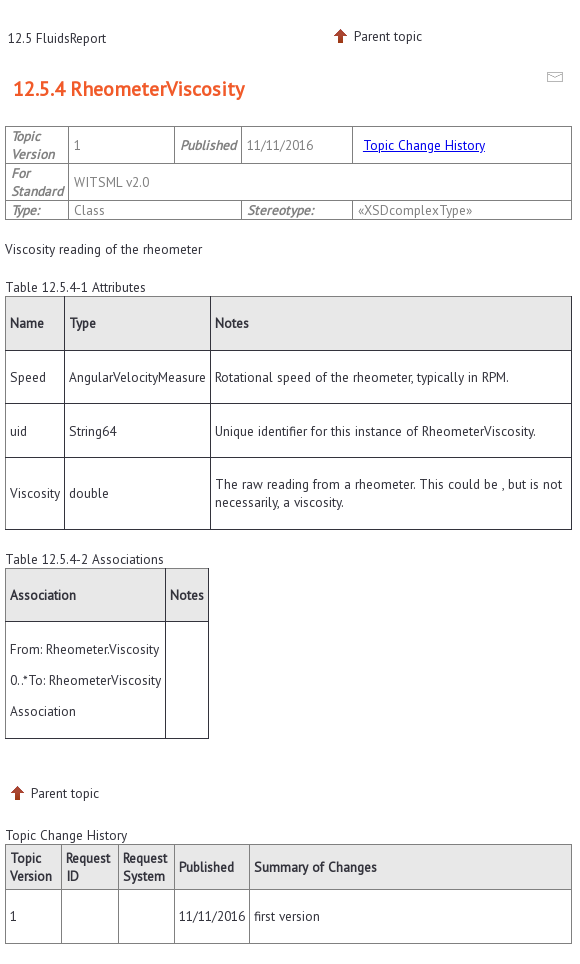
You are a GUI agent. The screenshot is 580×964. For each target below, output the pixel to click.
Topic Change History (424, 145)
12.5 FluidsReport (57, 38)
